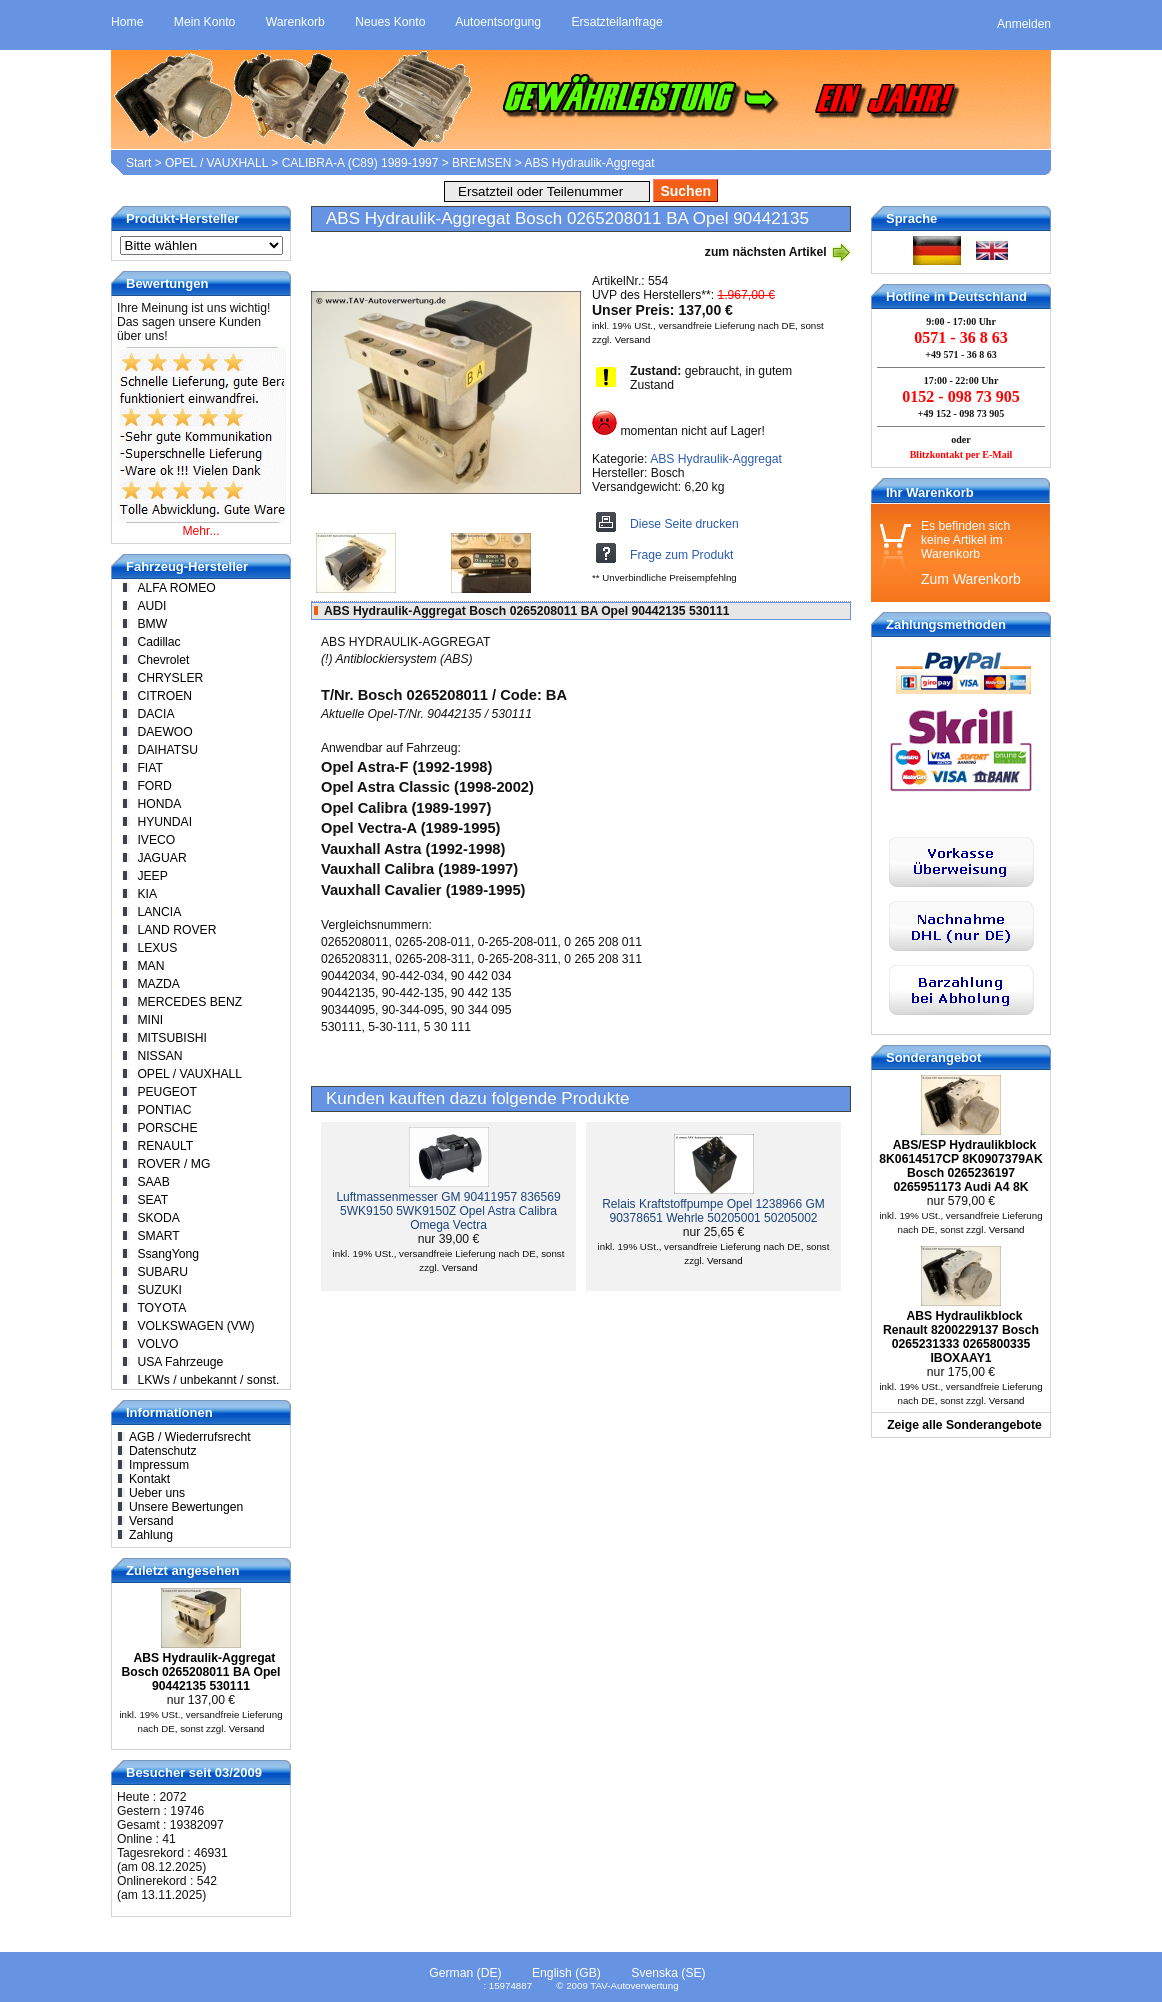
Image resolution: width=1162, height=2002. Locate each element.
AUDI (151, 606)
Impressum (159, 1465)
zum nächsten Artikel (778, 252)
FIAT (149, 768)
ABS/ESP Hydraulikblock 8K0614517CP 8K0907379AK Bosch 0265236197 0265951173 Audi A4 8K (960, 1166)
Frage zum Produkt (681, 555)
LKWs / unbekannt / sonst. (208, 1380)
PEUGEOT (166, 1092)
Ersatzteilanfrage (616, 22)
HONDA (159, 804)
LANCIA (159, 912)
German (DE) (465, 1973)
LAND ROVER (176, 930)
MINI (150, 1020)
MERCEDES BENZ (189, 1002)
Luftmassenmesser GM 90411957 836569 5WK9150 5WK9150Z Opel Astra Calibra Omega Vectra (448, 1211)
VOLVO (157, 1344)
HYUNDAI (164, 822)
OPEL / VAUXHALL (216, 163)
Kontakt (149, 1479)
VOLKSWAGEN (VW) (195, 1326)
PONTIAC (164, 1110)
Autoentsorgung (498, 22)
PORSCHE (167, 1128)
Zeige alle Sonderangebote (964, 1425)
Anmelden (1024, 24)
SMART (158, 1236)
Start (138, 163)
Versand (633, 339)
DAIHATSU (167, 750)
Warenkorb (295, 22)
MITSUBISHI (172, 1038)
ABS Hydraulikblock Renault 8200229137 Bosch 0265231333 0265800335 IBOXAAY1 (961, 1337)
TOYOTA (161, 1308)
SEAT (152, 1200)
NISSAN (159, 1056)
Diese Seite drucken (684, 524)
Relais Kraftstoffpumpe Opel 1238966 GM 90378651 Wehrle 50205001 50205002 (713, 1211)
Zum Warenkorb (971, 579)
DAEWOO (164, 732)
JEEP (152, 876)
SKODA (158, 1218)
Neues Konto (390, 22)
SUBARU (162, 1272)
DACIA (155, 714)
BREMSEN (481, 163)
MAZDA (158, 984)
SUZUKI (159, 1290)
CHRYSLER (170, 678)
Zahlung (151, 1535)
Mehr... (200, 531)
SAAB (153, 1182)
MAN (150, 966)
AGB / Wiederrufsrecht (190, 1437)
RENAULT (165, 1146)
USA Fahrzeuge (180, 1362)
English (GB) (566, 1973)
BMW (152, 624)
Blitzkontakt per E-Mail (961, 454)
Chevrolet (163, 660)
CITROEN (164, 696)
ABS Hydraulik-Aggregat (589, 163)
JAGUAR (161, 858)
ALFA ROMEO (176, 588)
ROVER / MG (173, 1164)
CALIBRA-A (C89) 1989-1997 (360, 163)
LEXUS (157, 948)
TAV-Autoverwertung (634, 1985)
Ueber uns (157, 1493)
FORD (154, 786)
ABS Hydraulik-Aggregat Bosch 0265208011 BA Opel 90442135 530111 (200, 1672)
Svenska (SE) (668, 1973)
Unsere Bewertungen (186, 1507)
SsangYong (168, 1254)
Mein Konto (205, 22)
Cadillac (158, 642)
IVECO (156, 840)
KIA (147, 894)
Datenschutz (163, 1451)
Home (127, 22)
